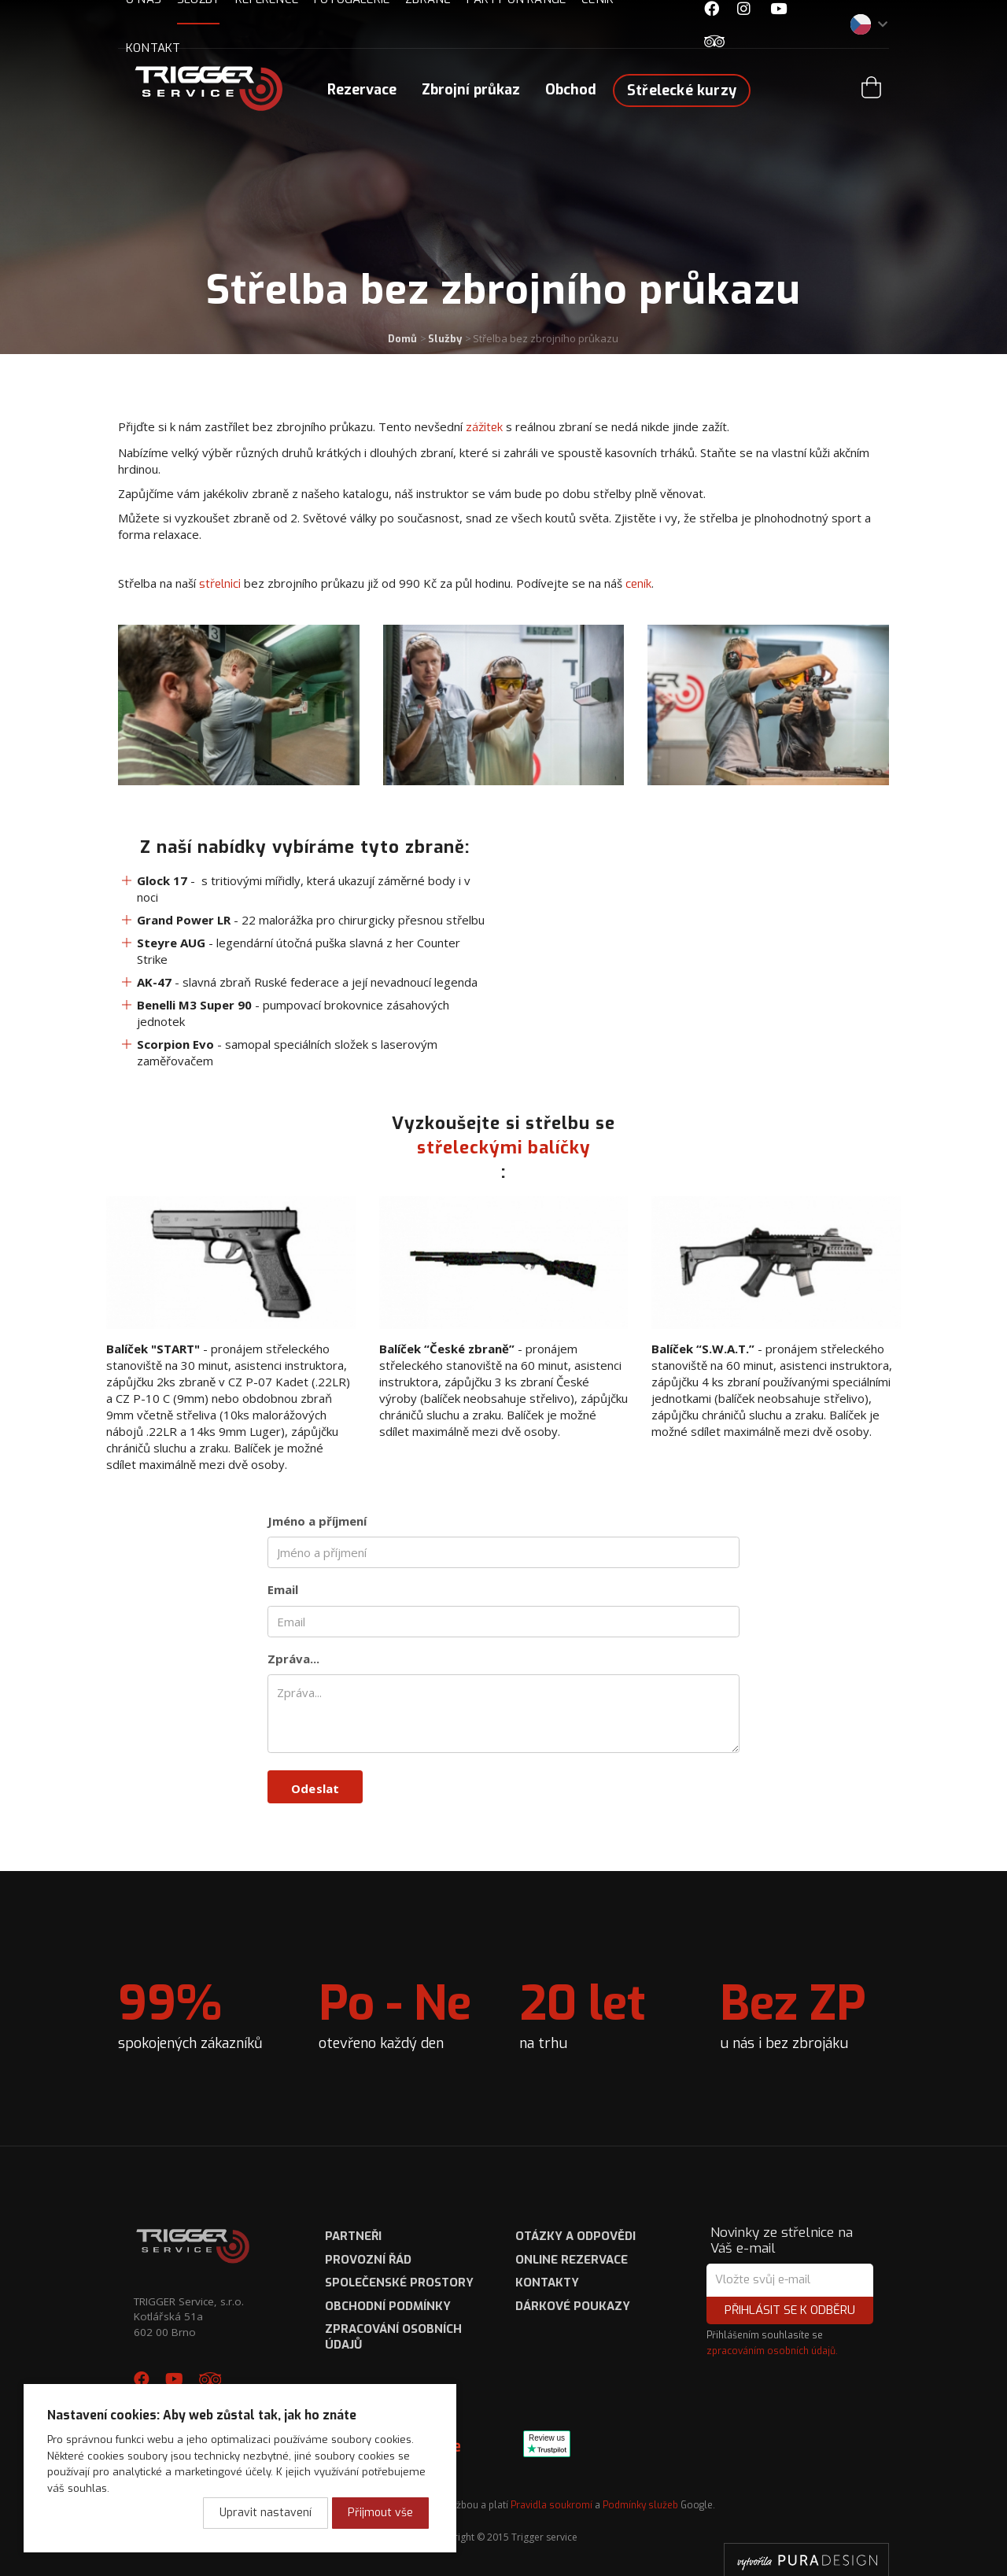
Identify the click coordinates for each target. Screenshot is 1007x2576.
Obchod (570, 89)
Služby (445, 338)
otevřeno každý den (395, 2013)
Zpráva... (293, 1658)
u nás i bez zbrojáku (793, 2013)
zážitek (486, 427)
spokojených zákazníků (190, 2013)
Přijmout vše (380, 2512)
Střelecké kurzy (681, 90)
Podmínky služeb (640, 2505)
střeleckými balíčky (504, 1147)
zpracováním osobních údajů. (772, 2351)
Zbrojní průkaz (471, 89)
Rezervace (362, 89)
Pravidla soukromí (551, 2505)
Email (282, 1589)
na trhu (582, 2013)
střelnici (220, 584)
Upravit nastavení (265, 2512)
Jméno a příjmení (317, 1521)
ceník (638, 584)
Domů (402, 338)
